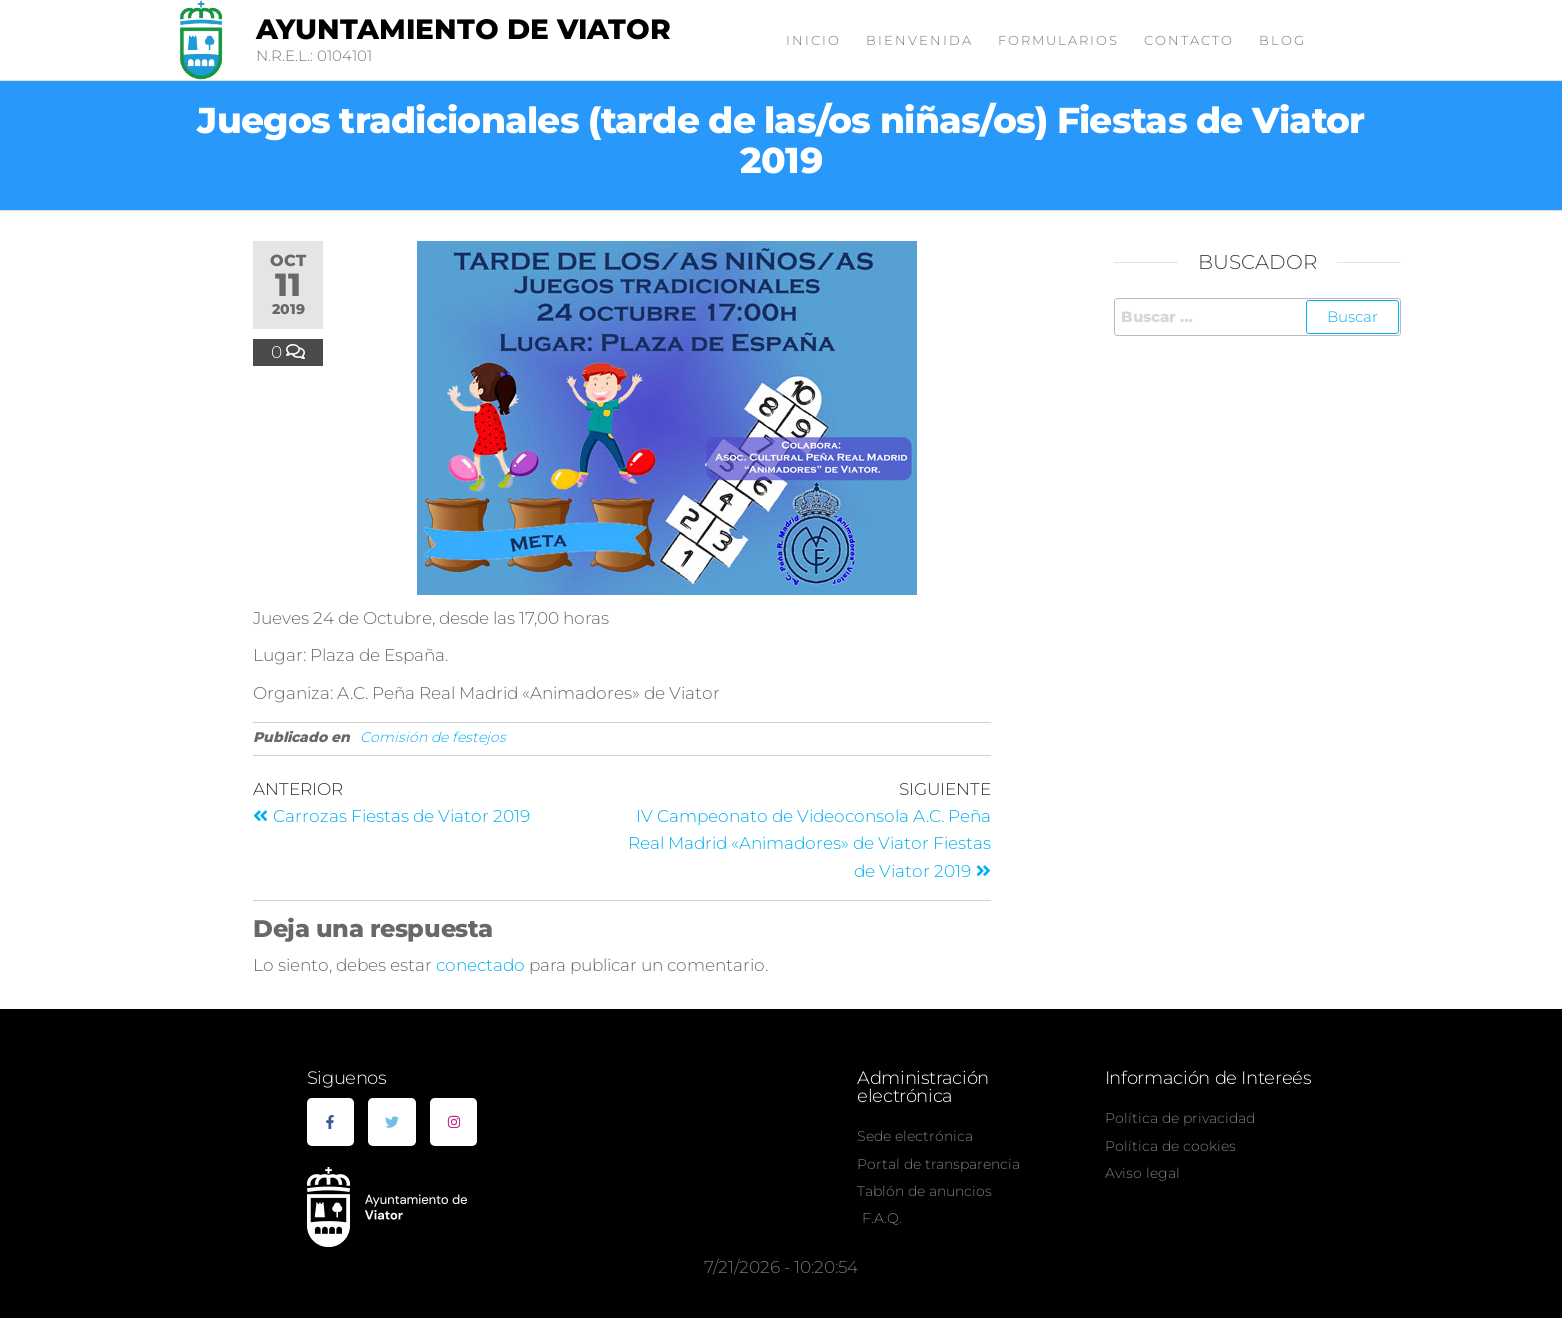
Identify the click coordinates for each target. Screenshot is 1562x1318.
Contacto (1189, 40)
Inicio (813, 40)
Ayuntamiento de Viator (463, 29)
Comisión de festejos (433, 737)
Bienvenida (919, 40)
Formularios (1058, 40)
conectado (480, 965)
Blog (1282, 40)
